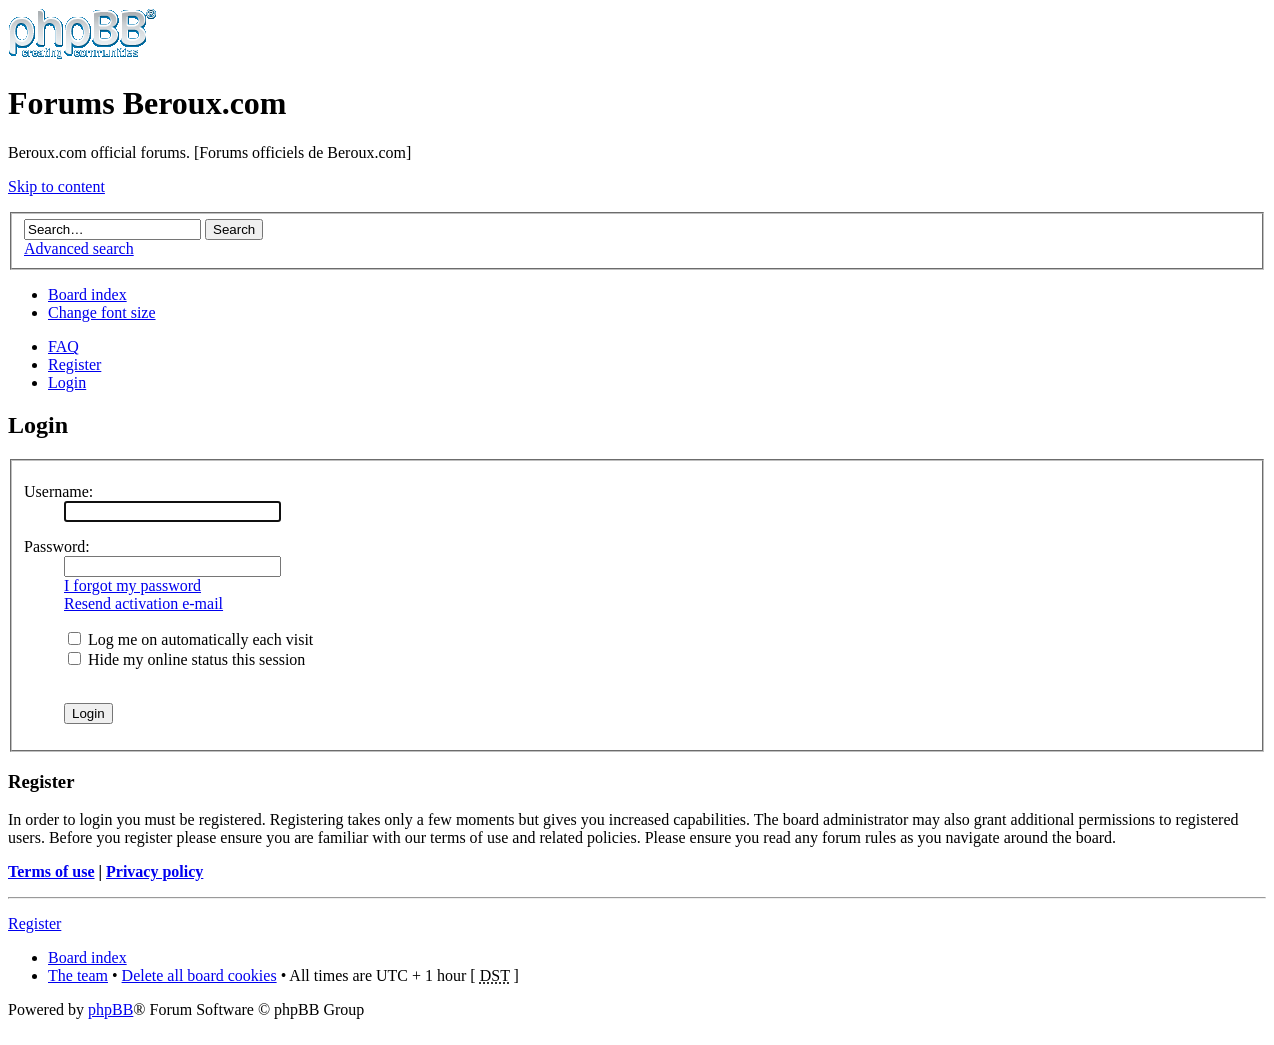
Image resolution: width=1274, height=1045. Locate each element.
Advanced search (79, 248)
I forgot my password (132, 585)
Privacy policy (154, 871)
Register (74, 364)
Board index (87, 294)
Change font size (102, 312)
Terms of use (51, 871)
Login (67, 382)
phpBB (110, 1009)
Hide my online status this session (186, 659)
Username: (58, 491)
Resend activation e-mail (143, 603)
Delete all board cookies (199, 975)
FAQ (63, 346)
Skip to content (56, 186)
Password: (57, 546)
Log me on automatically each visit (190, 639)
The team (78, 975)
